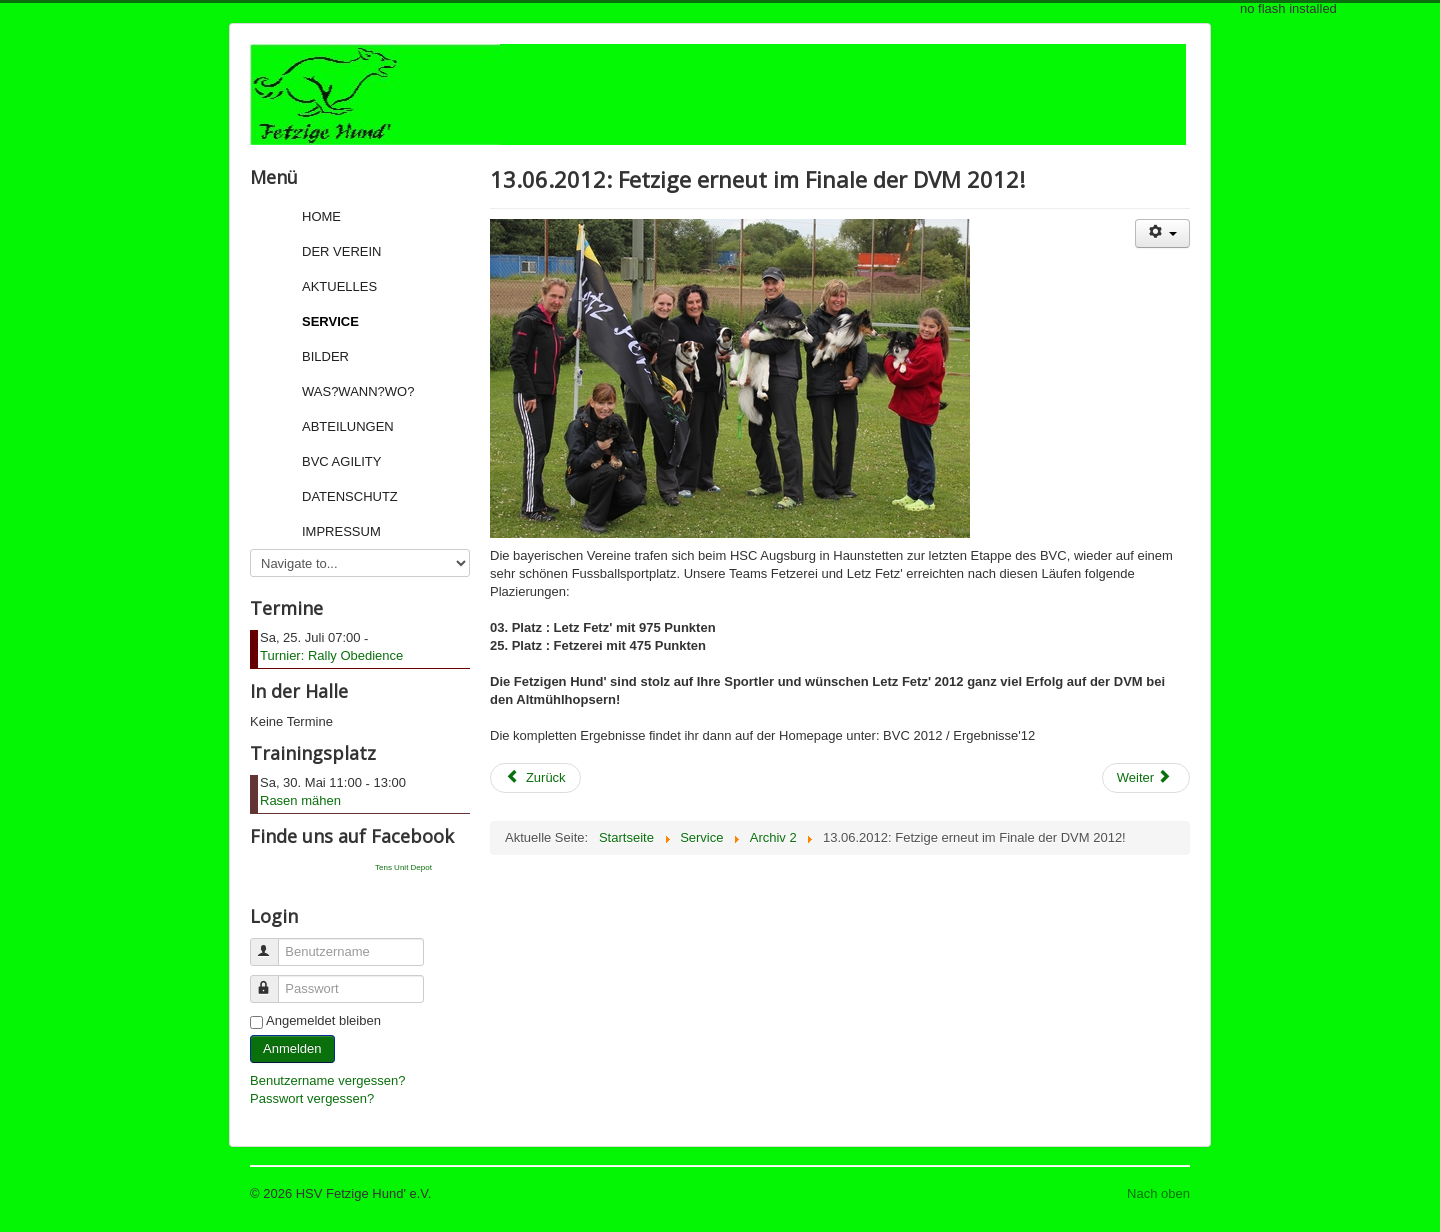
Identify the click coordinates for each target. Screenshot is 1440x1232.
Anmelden (292, 1048)
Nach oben (1158, 1193)
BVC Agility (341, 461)
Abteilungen (348, 426)
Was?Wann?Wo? (358, 391)
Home (321, 216)
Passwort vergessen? (312, 1098)
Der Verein (341, 251)
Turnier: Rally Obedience (331, 655)
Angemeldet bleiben (323, 1020)
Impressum (341, 531)
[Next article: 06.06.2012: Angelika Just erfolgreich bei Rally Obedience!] (1146, 778)
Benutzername (273, 943)
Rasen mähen (300, 800)
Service (330, 321)
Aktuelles (339, 286)
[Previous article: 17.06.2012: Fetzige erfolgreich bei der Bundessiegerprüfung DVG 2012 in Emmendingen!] (535, 778)
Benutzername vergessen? (327, 1080)
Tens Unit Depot (403, 867)
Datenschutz (350, 496)
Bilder (325, 356)
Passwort (273, 980)
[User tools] (1162, 233)
